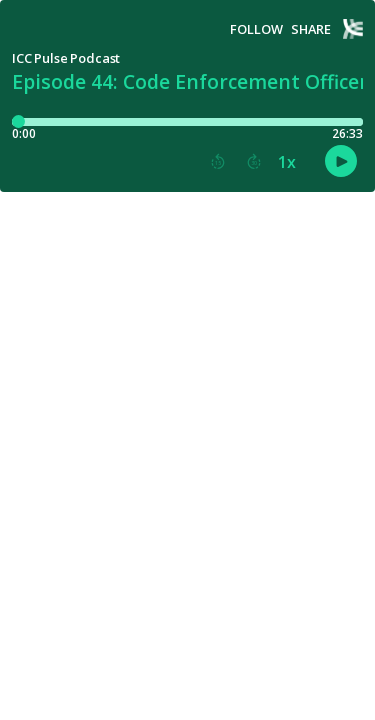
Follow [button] (256, 29)
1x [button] (287, 162)
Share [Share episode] (311, 29)
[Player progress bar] (187, 122)
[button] (218, 162)
